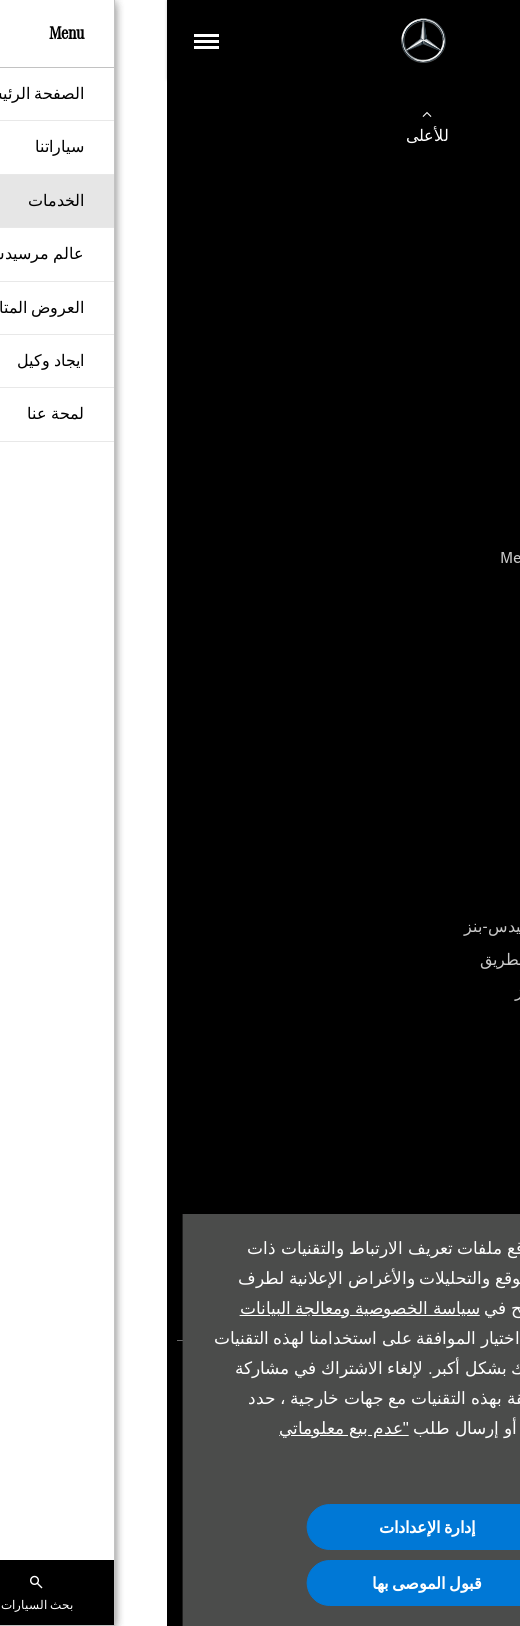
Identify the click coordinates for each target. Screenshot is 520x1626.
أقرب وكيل (463, 758)
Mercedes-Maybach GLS (416, 557)
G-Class (474, 492)
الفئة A (477, 265)
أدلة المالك (465, 1056)
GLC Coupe (462, 427)
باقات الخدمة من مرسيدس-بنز (398, 926)
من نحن (474, 1192)
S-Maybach (461, 395)
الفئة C (477, 297)
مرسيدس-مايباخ (446, 725)
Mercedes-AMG (447, 693)
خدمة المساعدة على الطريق (406, 959)
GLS (486, 524)
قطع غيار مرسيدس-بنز (424, 991)
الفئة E (478, 330)
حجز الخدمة (461, 894)
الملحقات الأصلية (444, 1024)
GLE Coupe (462, 459)
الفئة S (478, 362)
